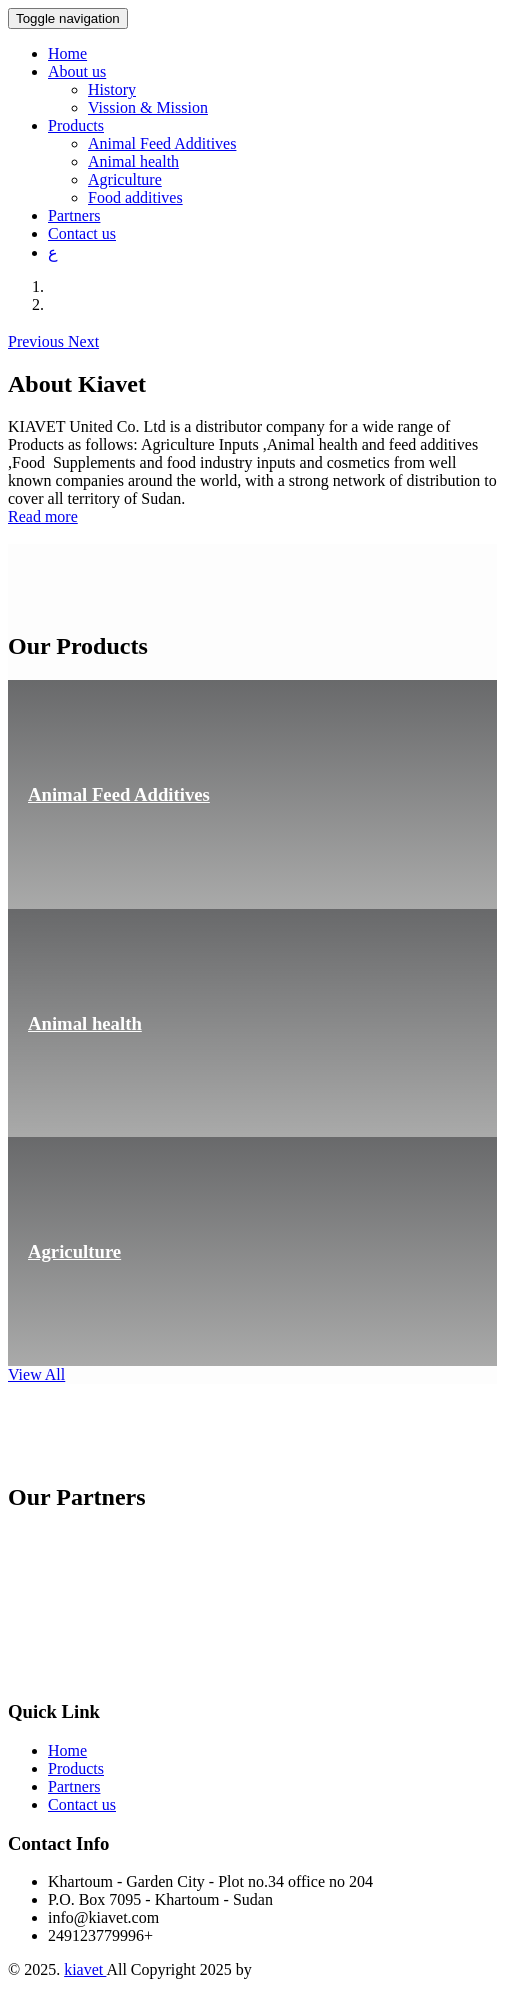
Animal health (133, 161)
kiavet (85, 1969)
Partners (74, 215)
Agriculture (125, 179)
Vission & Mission (148, 107)
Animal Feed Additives (162, 143)
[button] (38, 341)
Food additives (135, 197)
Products (76, 1768)
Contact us (82, 233)
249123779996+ (100, 1935)
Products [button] (76, 125)
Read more (43, 516)
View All (36, 1374)
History (112, 89)
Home (67, 53)
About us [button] (77, 71)
